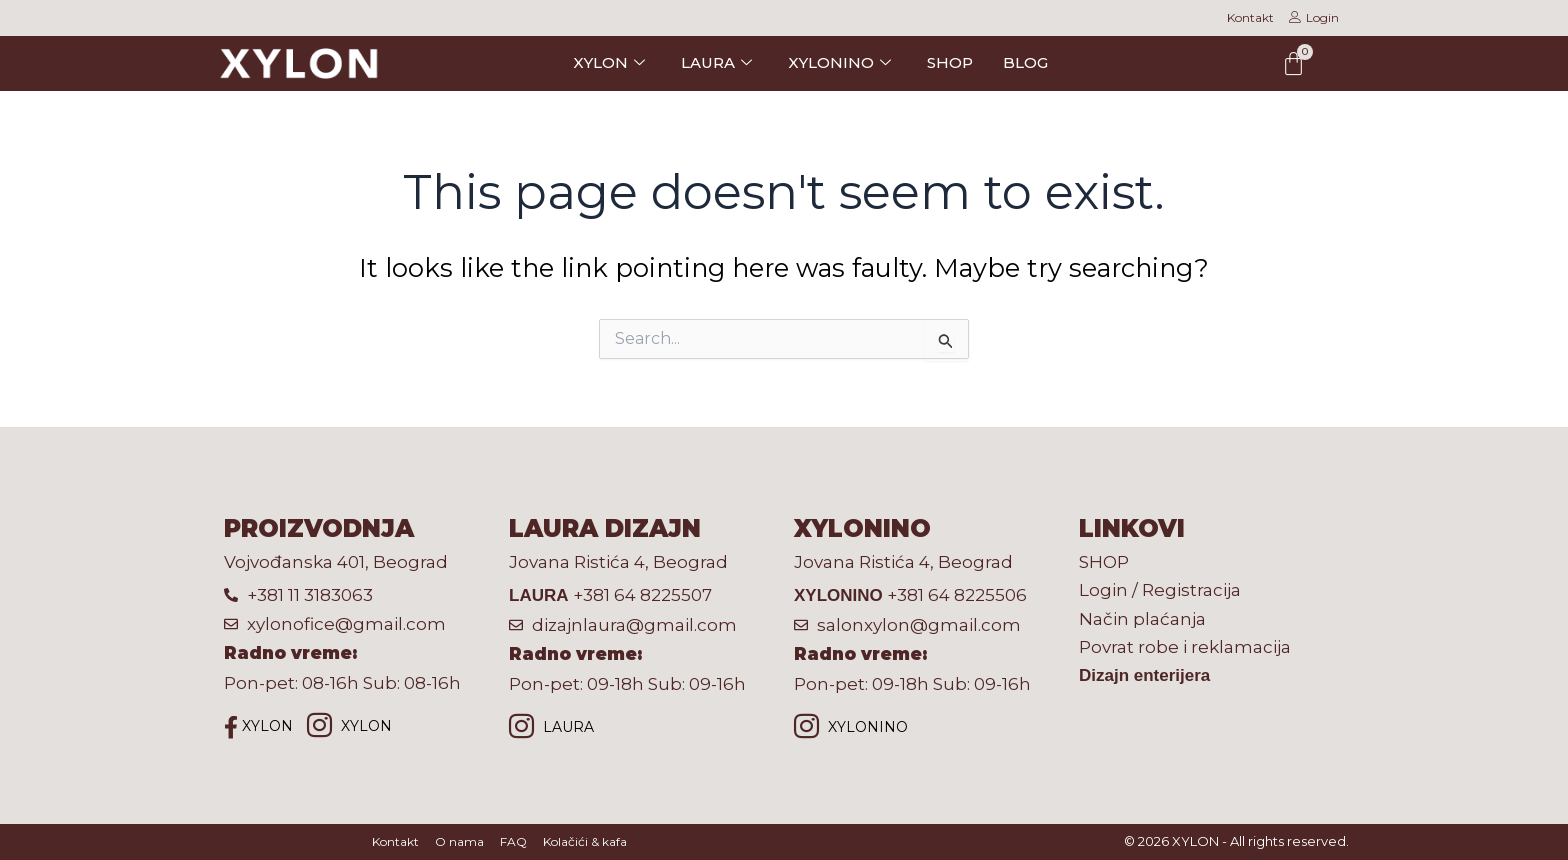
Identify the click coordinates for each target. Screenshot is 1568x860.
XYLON (258, 727)
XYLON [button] (609, 62)
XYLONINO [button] (839, 62)
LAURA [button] (716, 62)
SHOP (950, 62)
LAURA (551, 728)
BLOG (1025, 62)
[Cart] (1293, 63)
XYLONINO (851, 728)
